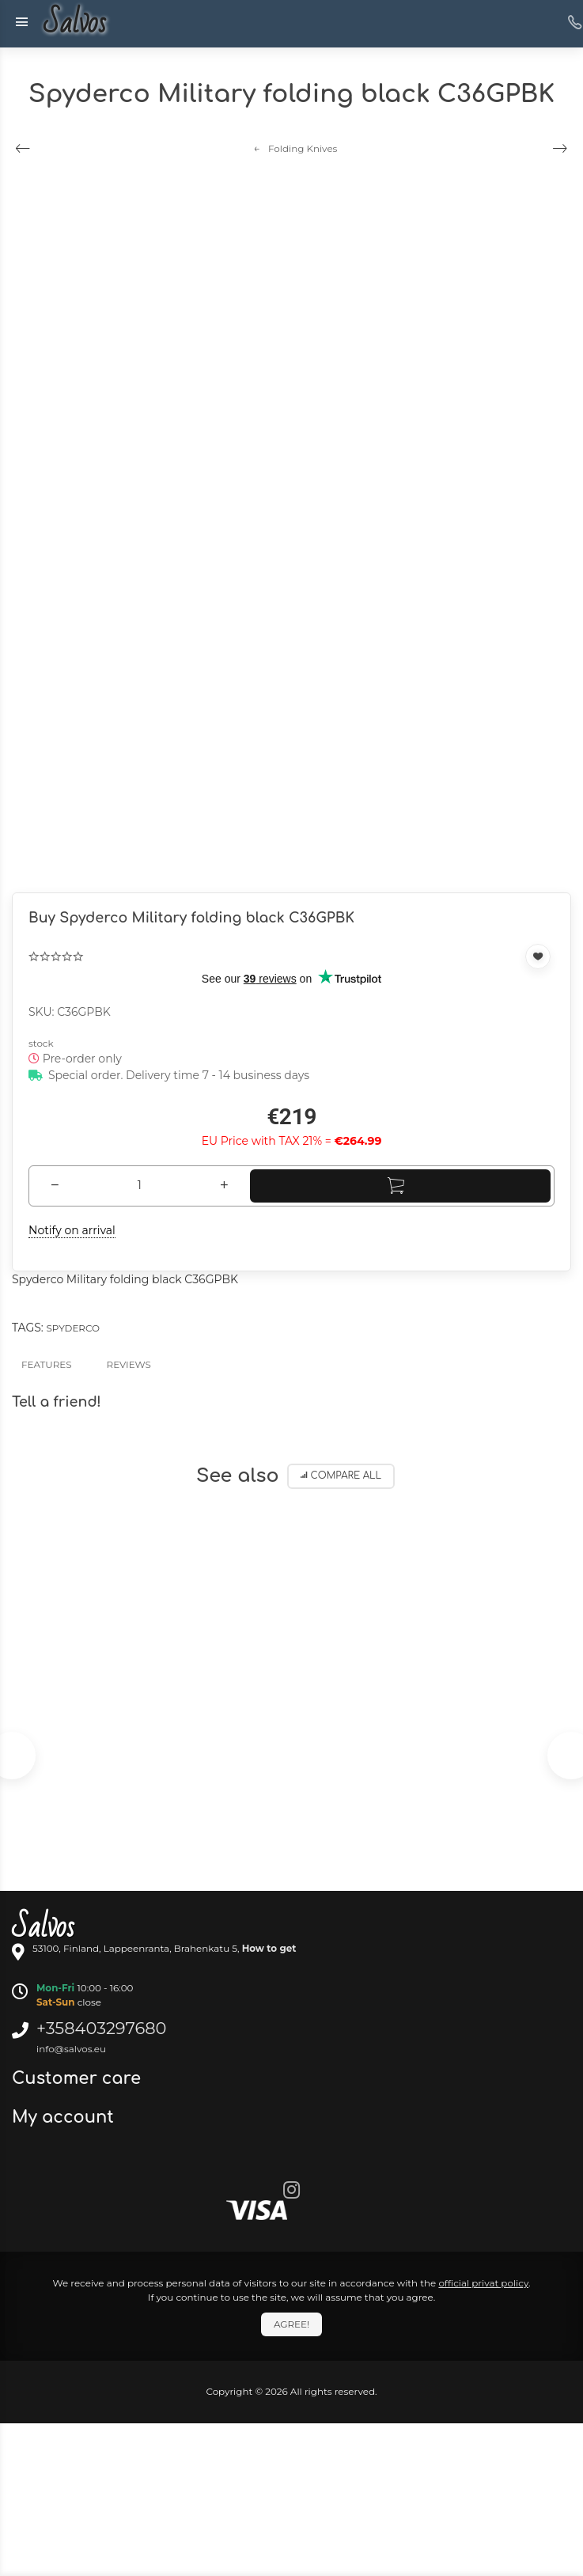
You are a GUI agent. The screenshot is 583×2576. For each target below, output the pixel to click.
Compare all (341, 1476)
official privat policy (483, 2283)
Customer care (79, 2078)
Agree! (291, 2324)
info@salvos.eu (71, 2049)
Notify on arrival (71, 1230)
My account (65, 2117)
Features (46, 1364)
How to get (269, 1948)
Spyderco (72, 1328)
